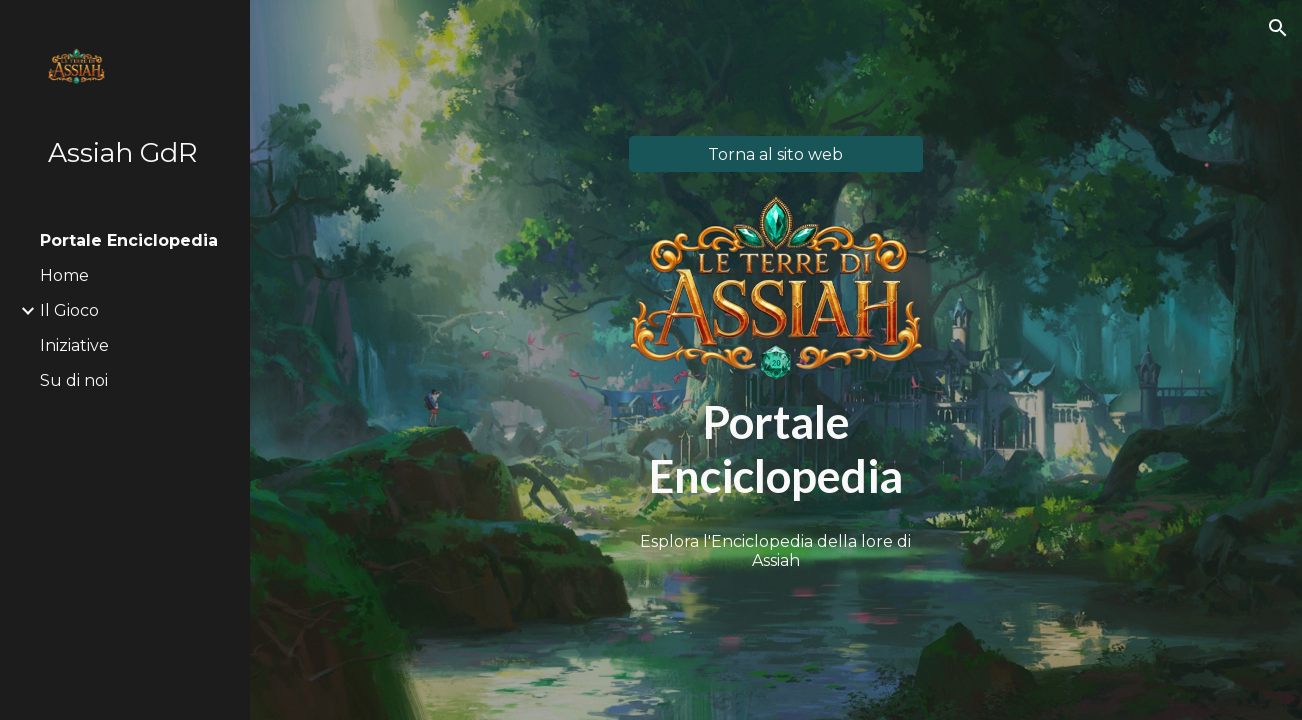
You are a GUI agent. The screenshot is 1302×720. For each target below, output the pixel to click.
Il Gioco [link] (69, 310)
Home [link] (64, 275)
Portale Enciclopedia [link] (129, 240)
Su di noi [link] (74, 380)
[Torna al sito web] (776, 154)
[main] (776, 449)
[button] (1278, 28)
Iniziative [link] (74, 345)
